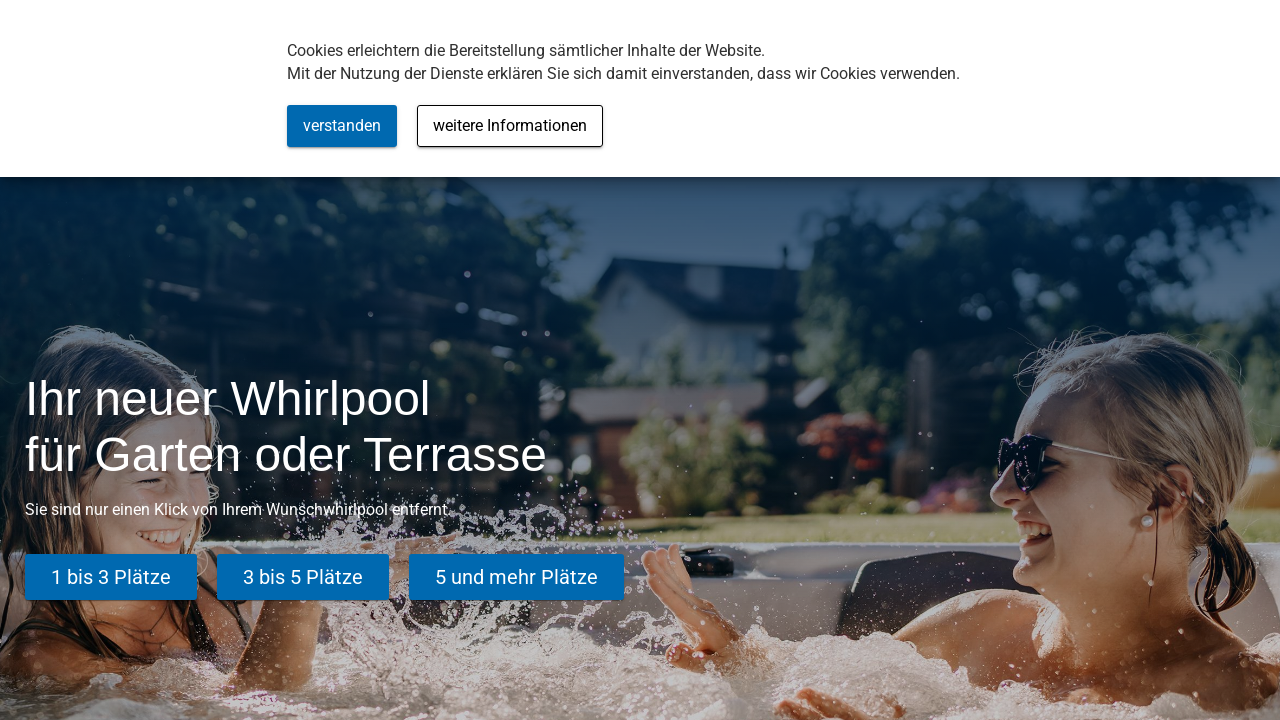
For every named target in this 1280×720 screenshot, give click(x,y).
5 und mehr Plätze (516, 577)
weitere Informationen (510, 125)
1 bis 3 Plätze (111, 577)
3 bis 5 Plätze (303, 577)
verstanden (342, 125)
